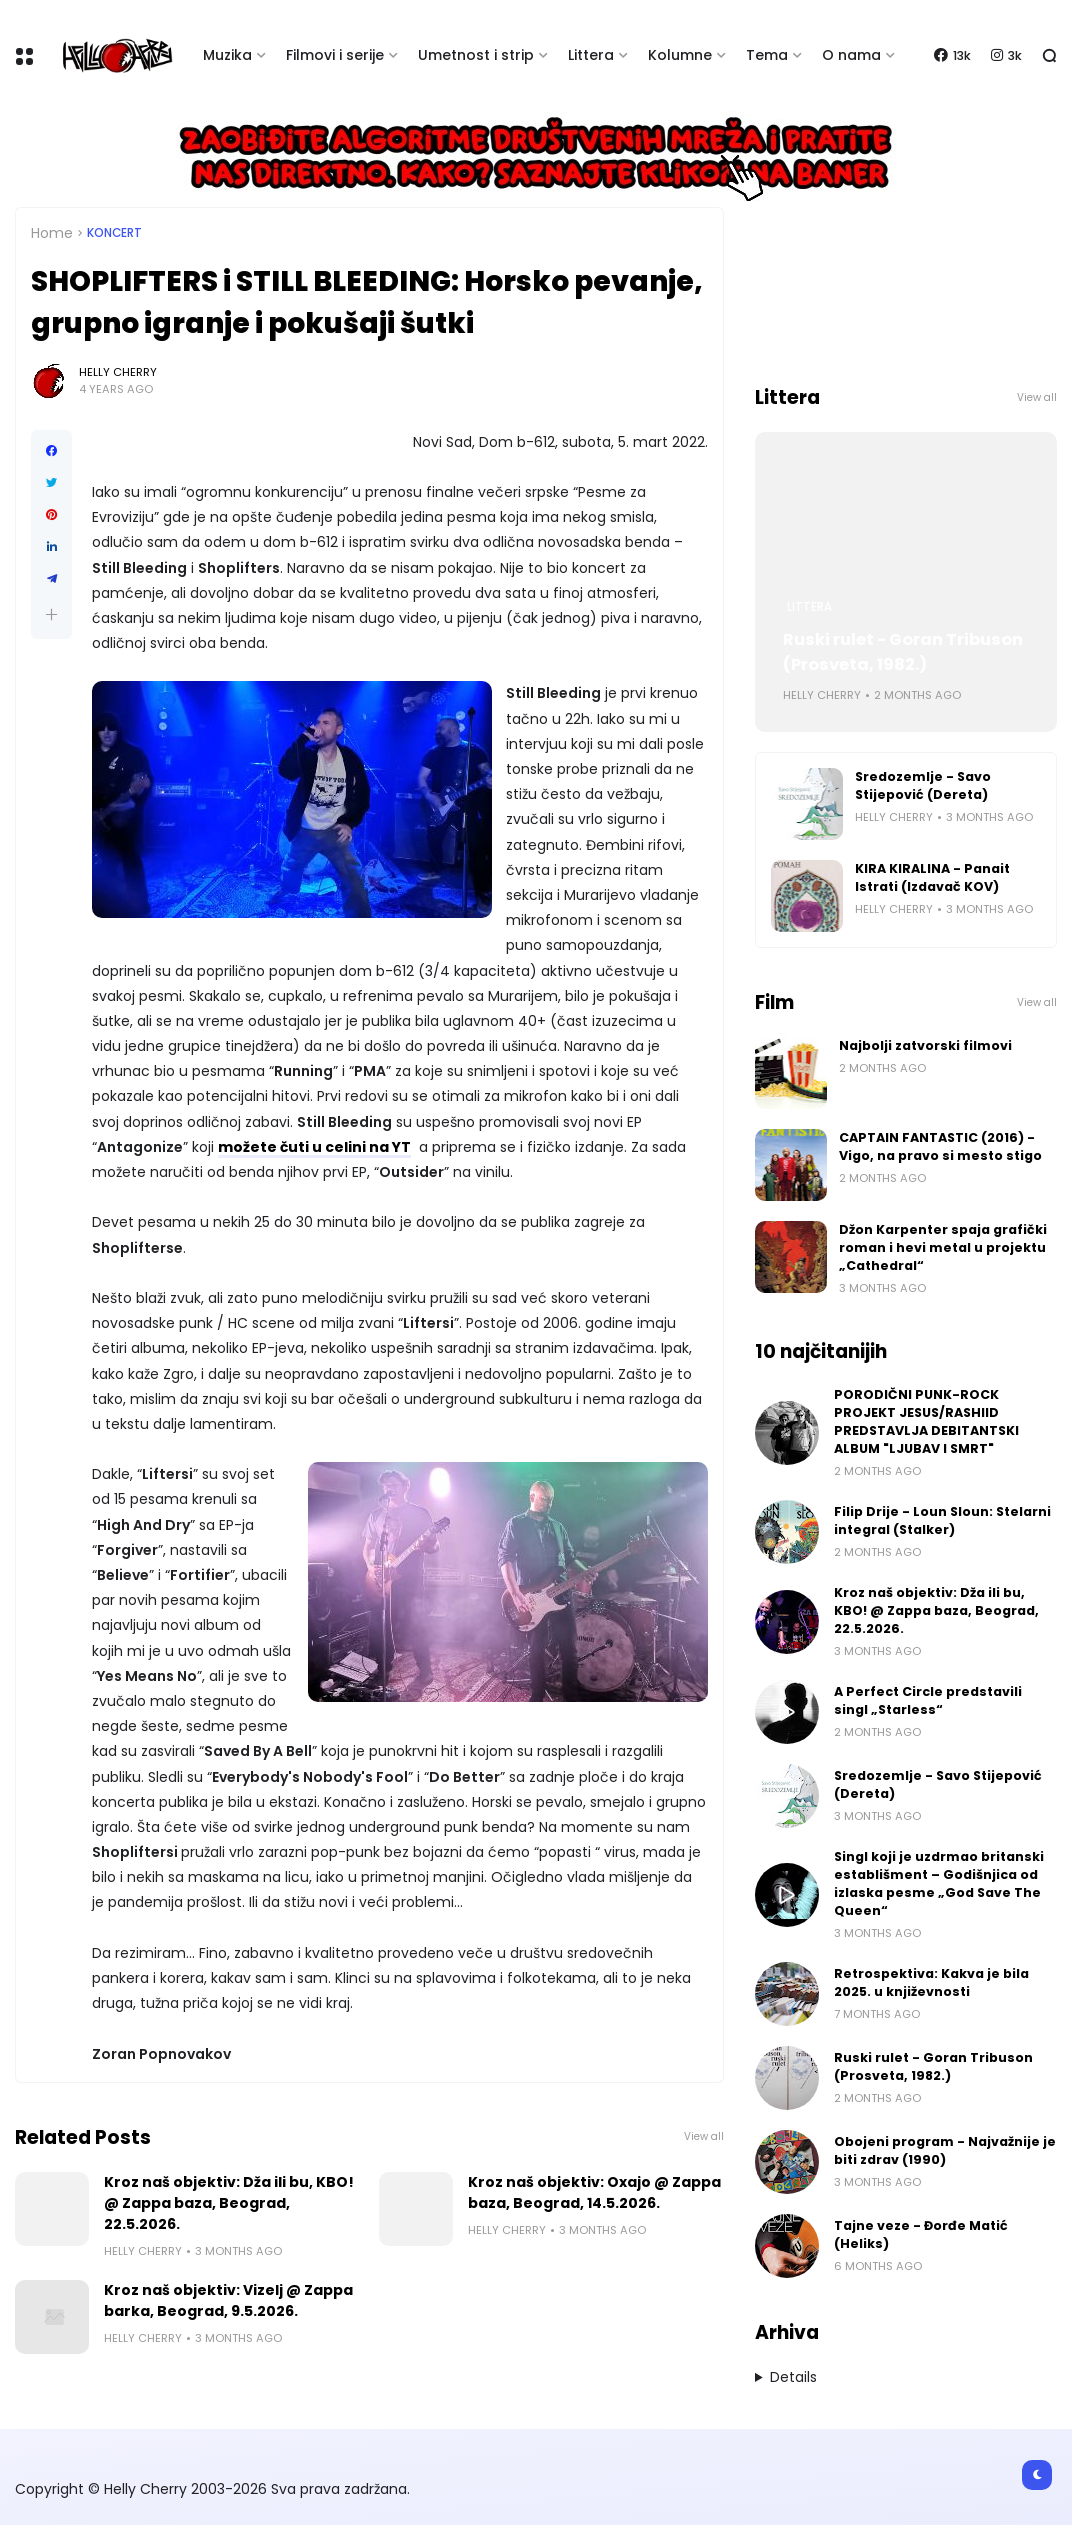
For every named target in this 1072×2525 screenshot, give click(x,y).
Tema (767, 55)
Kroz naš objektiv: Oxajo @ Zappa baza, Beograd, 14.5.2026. (594, 2192)
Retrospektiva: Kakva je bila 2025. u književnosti (931, 1982)
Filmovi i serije (335, 55)
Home (52, 233)
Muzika (227, 55)
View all (704, 2136)
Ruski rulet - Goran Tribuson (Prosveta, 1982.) (903, 652)
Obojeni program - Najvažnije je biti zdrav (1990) (945, 2150)
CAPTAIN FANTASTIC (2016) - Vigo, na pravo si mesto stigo (940, 1146)
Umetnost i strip (476, 55)
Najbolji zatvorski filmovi (925, 1045)
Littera (591, 55)
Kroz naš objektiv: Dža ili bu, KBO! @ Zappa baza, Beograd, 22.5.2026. (229, 2203)
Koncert (114, 233)
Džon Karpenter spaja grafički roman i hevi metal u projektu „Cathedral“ (943, 1247)
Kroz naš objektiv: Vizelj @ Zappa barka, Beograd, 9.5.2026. (228, 2300)
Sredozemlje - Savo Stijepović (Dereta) (923, 785)
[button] (51, 614)
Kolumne (680, 55)
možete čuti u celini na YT (314, 1147)
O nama (851, 55)
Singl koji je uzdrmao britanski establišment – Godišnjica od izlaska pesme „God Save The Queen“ (939, 1883)
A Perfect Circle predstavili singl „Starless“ (928, 1700)
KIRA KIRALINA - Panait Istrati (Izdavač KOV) (932, 877)
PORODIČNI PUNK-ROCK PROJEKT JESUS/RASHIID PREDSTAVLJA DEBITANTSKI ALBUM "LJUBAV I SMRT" (926, 1421)
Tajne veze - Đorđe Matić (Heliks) (921, 2234)
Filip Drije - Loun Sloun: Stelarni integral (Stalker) (942, 1520)
